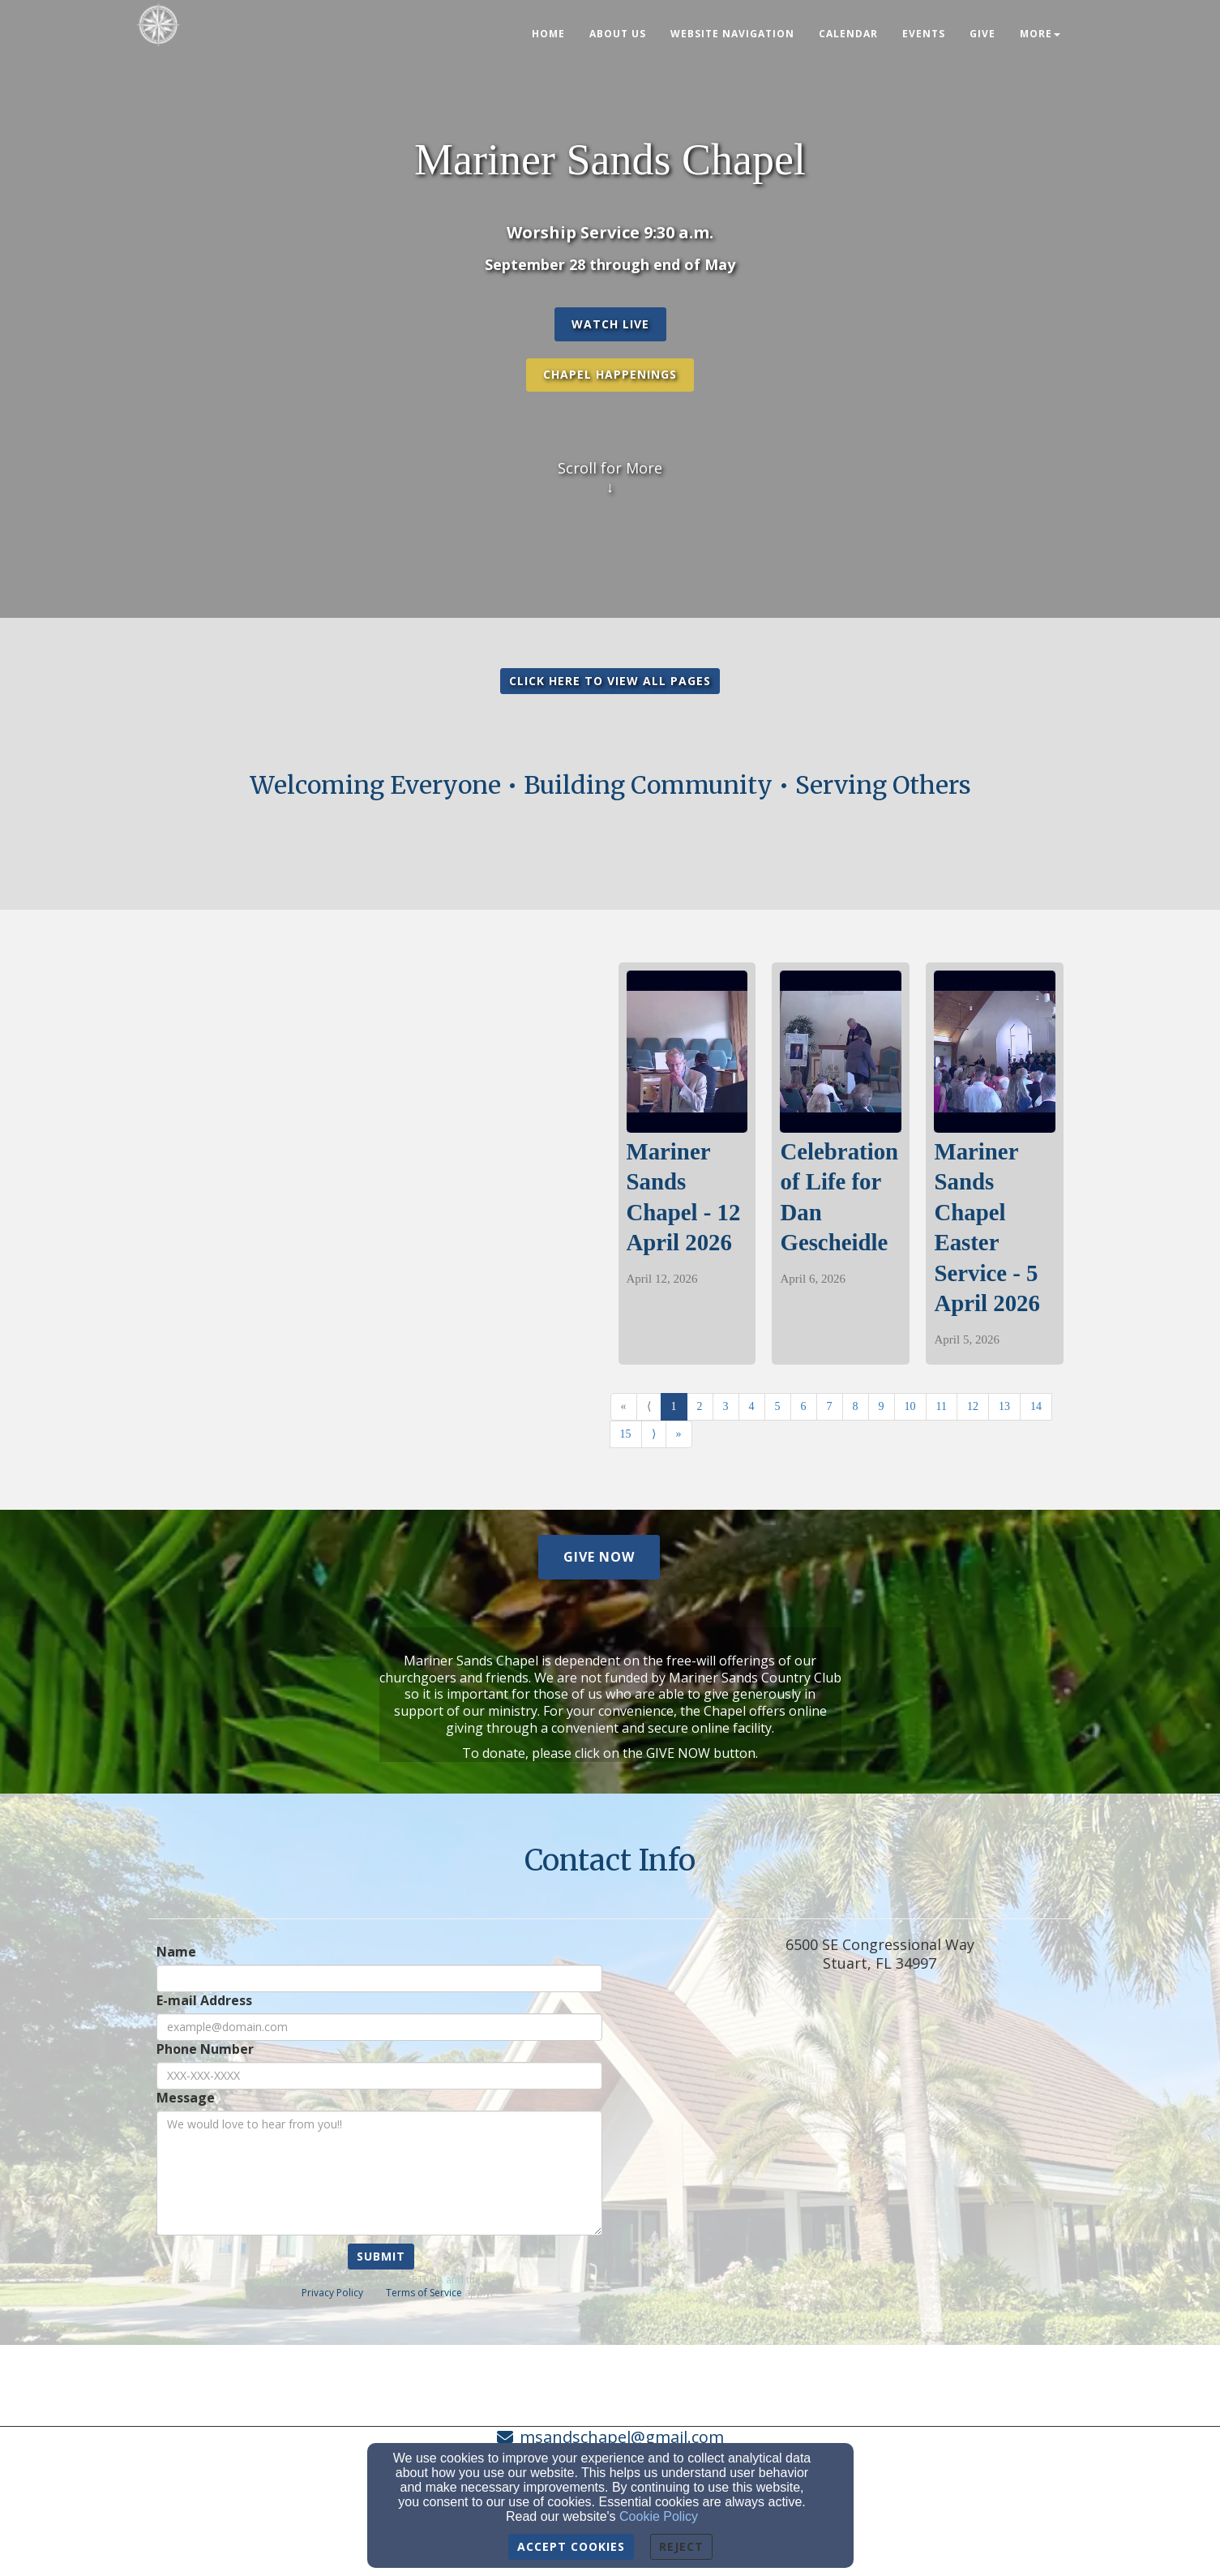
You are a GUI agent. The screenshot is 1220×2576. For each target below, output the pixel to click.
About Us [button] (617, 34)
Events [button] (923, 34)
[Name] (379, 1978)
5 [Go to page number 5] (778, 1406)
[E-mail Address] (379, 2027)
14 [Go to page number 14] (1036, 1406)
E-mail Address (204, 2000)
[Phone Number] (379, 2076)
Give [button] (982, 34)
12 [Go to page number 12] (972, 1406)
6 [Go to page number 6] (804, 1406)
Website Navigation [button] (732, 34)
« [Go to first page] (624, 1406)
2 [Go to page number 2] (700, 1406)
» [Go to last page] (679, 1434)
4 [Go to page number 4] (752, 1406)
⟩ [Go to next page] (654, 1434)
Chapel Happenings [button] (610, 374)
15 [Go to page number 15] (625, 1434)
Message (185, 2098)
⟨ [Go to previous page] (649, 1406)
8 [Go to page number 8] (855, 1406)
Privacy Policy (332, 2293)
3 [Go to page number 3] (726, 1406)
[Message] (379, 2173)
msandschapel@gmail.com (622, 2437)
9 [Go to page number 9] (881, 1406)
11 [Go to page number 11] (941, 1406)
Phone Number (205, 2049)
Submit (381, 2256)
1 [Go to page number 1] (674, 1406)
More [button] (1040, 34)
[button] (610, 324)
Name (176, 1952)
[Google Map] (879, 2149)
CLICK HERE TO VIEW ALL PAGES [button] (610, 680)
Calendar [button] (848, 34)
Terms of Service (424, 2293)
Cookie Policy (658, 2516)
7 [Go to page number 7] (830, 1406)
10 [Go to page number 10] (910, 1406)
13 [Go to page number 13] (1004, 1406)
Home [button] (548, 34)
